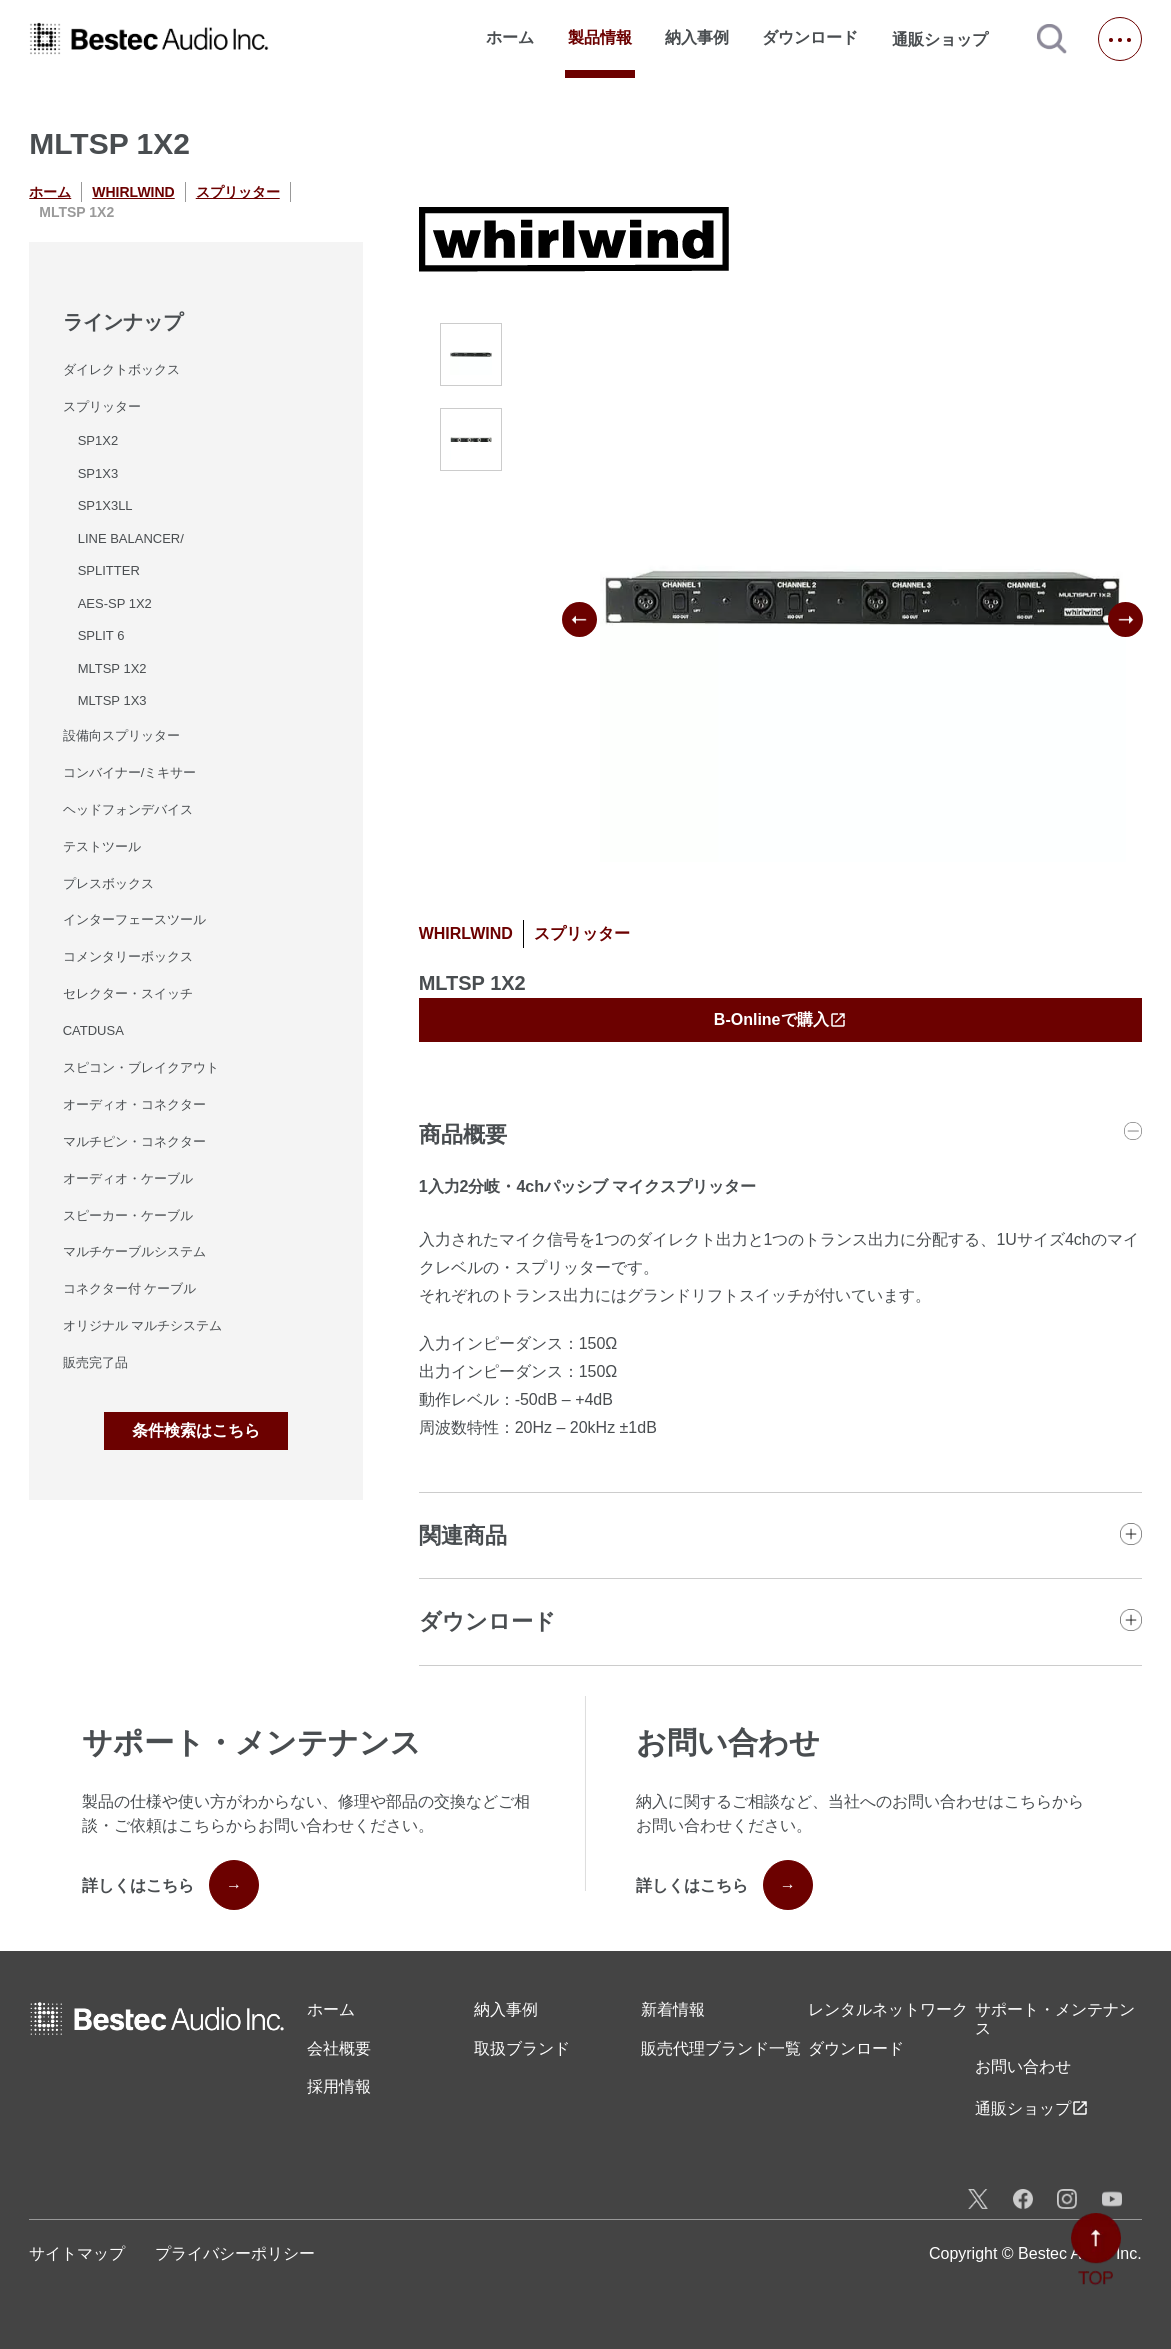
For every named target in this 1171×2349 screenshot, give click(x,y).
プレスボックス (108, 883)
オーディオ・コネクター (134, 1104)
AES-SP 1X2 (115, 603)
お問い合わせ (1023, 2066)
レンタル (888, 2010)
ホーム (510, 37)
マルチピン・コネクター (134, 1141)
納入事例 (697, 37)
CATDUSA (93, 1030)
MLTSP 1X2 (112, 668)
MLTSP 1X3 (112, 700)
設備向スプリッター (121, 735)
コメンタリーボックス (128, 956)
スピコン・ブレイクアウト (141, 1067)
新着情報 (673, 2009)
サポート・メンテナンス (1055, 2018)
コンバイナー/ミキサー (130, 772)
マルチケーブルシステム (134, 1251)
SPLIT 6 (101, 635)
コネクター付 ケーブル (130, 1288)
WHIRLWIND (133, 192)
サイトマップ (77, 2253)
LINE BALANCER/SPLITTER (131, 555)
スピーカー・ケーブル (128, 1215)
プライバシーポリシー (235, 2253)
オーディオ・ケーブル (128, 1178)
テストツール (102, 846)
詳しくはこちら (170, 1885)
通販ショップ (949, 39)
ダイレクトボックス (121, 369)
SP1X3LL (105, 505)
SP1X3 (98, 473)
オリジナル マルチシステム (143, 1325)
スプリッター (238, 192)
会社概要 (339, 2048)
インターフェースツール (134, 919)
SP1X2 (98, 440)
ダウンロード (810, 37)
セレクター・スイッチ (128, 993)
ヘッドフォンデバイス (128, 809)
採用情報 (339, 2086)
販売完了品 (95, 1362)
